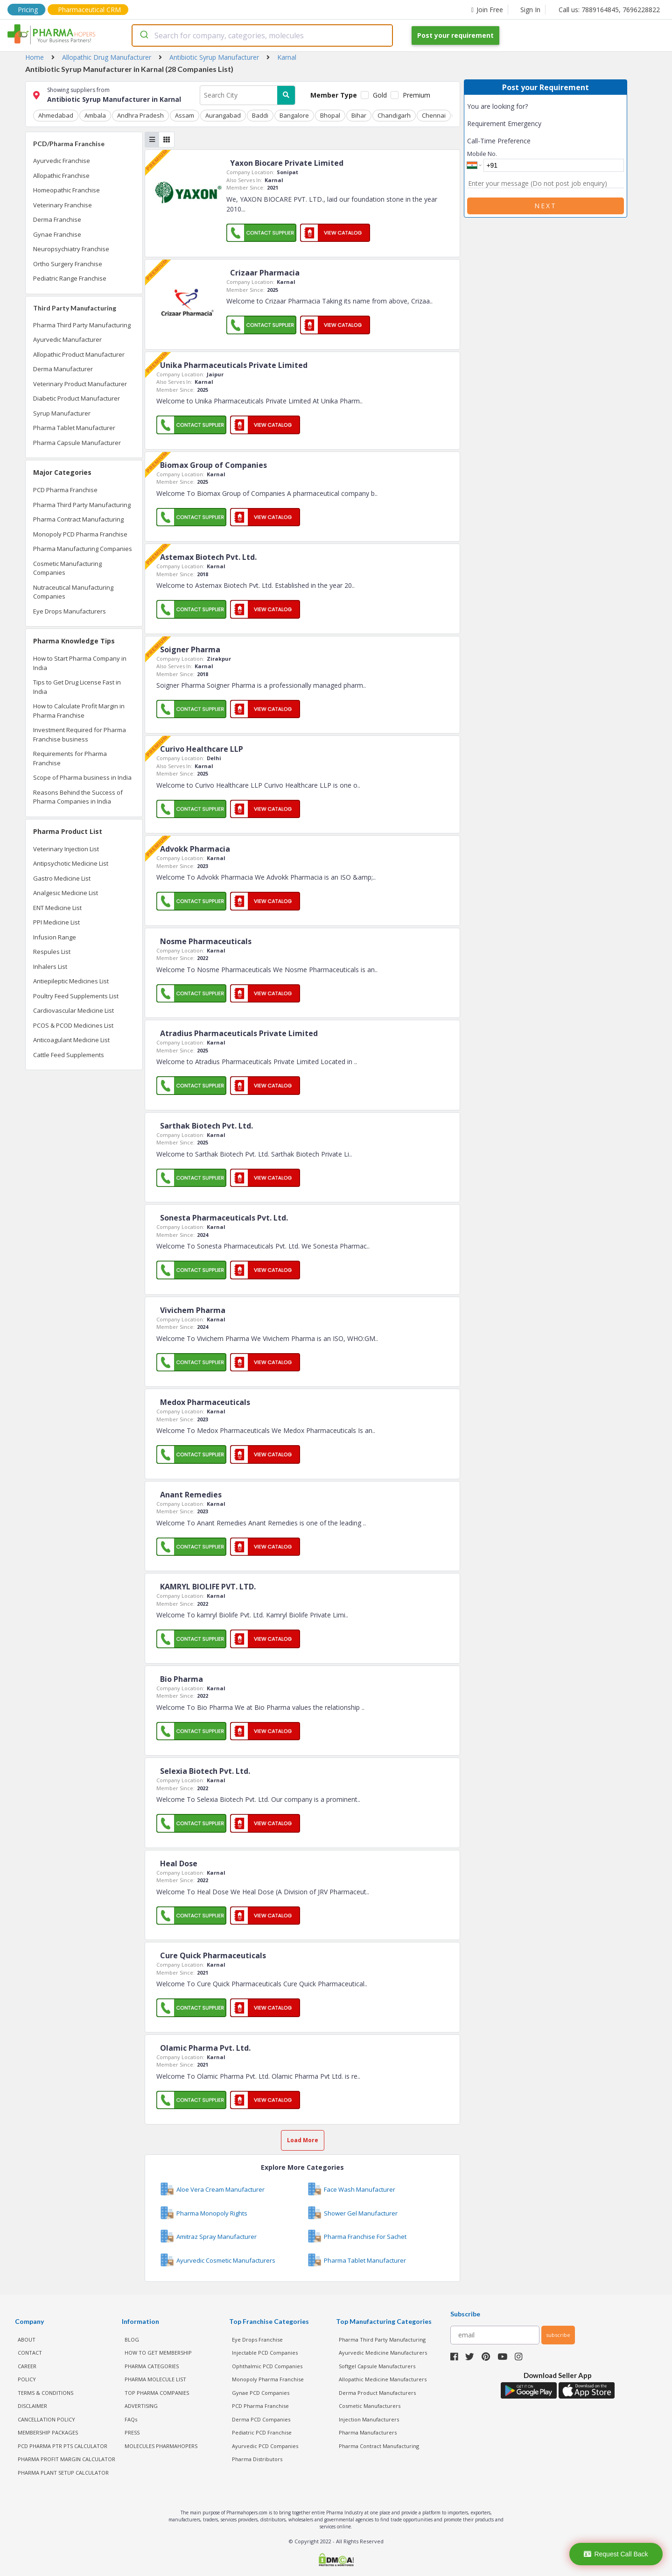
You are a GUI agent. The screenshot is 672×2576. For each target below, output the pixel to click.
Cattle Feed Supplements (68, 1055)
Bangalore (294, 115)
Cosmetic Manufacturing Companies (67, 568)
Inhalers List (50, 966)
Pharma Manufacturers (368, 2432)
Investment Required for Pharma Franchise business (79, 734)
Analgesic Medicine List (65, 893)
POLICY (27, 2379)
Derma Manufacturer (63, 369)
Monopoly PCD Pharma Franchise (80, 534)
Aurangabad (223, 115)
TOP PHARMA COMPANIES (157, 2392)
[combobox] (262, 35)
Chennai (434, 115)
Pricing (28, 9)
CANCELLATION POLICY (46, 2419)
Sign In (530, 9)
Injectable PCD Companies (265, 2352)
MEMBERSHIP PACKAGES (48, 2432)
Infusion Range (54, 937)
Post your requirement (455, 35)
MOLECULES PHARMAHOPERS (161, 2445)
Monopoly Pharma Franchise (268, 2379)
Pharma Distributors (257, 2459)
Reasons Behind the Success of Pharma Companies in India (78, 797)
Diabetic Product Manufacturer (76, 398)
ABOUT (26, 2339)
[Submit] (143, 35)
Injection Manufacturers (369, 2419)
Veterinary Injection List (66, 849)
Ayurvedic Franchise (61, 160)
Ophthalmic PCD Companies (267, 2366)
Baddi (260, 115)
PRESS (132, 2432)
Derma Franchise (57, 219)
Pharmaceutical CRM (89, 9)
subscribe (558, 2334)
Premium (416, 95)
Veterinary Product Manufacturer (80, 384)
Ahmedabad (55, 115)
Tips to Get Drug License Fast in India (77, 687)
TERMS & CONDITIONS (45, 2392)
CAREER (27, 2366)
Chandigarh (394, 115)
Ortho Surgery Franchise (67, 264)
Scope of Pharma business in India (82, 777)
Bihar (358, 115)
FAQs (131, 2419)
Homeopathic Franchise (66, 190)
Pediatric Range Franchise (69, 278)
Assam (184, 115)
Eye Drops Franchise (257, 2339)
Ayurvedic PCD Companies (265, 2445)
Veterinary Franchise (62, 205)
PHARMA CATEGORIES (152, 2366)
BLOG (132, 2339)
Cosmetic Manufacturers (369, 2405)
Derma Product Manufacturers (377, 2392)
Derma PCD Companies (261, 2419)
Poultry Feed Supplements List (76, 996)
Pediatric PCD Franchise (262, 2432)
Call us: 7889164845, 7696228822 (609, 9)
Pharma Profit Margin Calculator (66, 2459)
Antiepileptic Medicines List (71, 981)
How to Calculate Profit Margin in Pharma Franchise (79, 711)
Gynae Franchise (57, 234)
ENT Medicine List (57, 907)
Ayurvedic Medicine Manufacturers (383, 2352)
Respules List (51, 951)
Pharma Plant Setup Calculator (63, 2472)
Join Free (487, 9)
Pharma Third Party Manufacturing (82, 325)
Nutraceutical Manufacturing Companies (73, 592)
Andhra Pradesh (140, 115)
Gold (380, 95)
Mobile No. (482, 153)
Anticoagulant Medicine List (71, 1040)
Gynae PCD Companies (260, 2392)
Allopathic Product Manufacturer (79, 354)
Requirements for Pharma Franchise (70, 758)
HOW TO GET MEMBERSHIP (158, 2352)
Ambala (95, 115)
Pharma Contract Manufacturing (78, 519)
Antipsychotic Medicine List (70, 863)
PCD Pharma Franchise (65, 490)
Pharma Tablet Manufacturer (74, 427)
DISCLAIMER (32, 2405)
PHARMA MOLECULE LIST (155, 2379)
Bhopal (330, 115)
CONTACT (30, 2352)
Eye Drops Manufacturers (69, 611)
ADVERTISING (141, 2405)
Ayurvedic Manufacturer (67, 339)
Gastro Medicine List (62, 878)
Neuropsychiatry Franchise (71, 249)
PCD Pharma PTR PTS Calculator (62, 2445)
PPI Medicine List (56, 922)
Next (545, 205)
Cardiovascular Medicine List (73, 1010)
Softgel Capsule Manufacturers (377, 2366)
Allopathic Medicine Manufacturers (383, 2379)
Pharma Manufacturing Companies (82, 548)
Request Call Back (616, 2554)
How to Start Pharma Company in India (79, 663)
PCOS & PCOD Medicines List (73, 1025)
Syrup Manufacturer (62, 413)
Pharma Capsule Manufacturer (77, 442)
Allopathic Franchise (61, 175)
